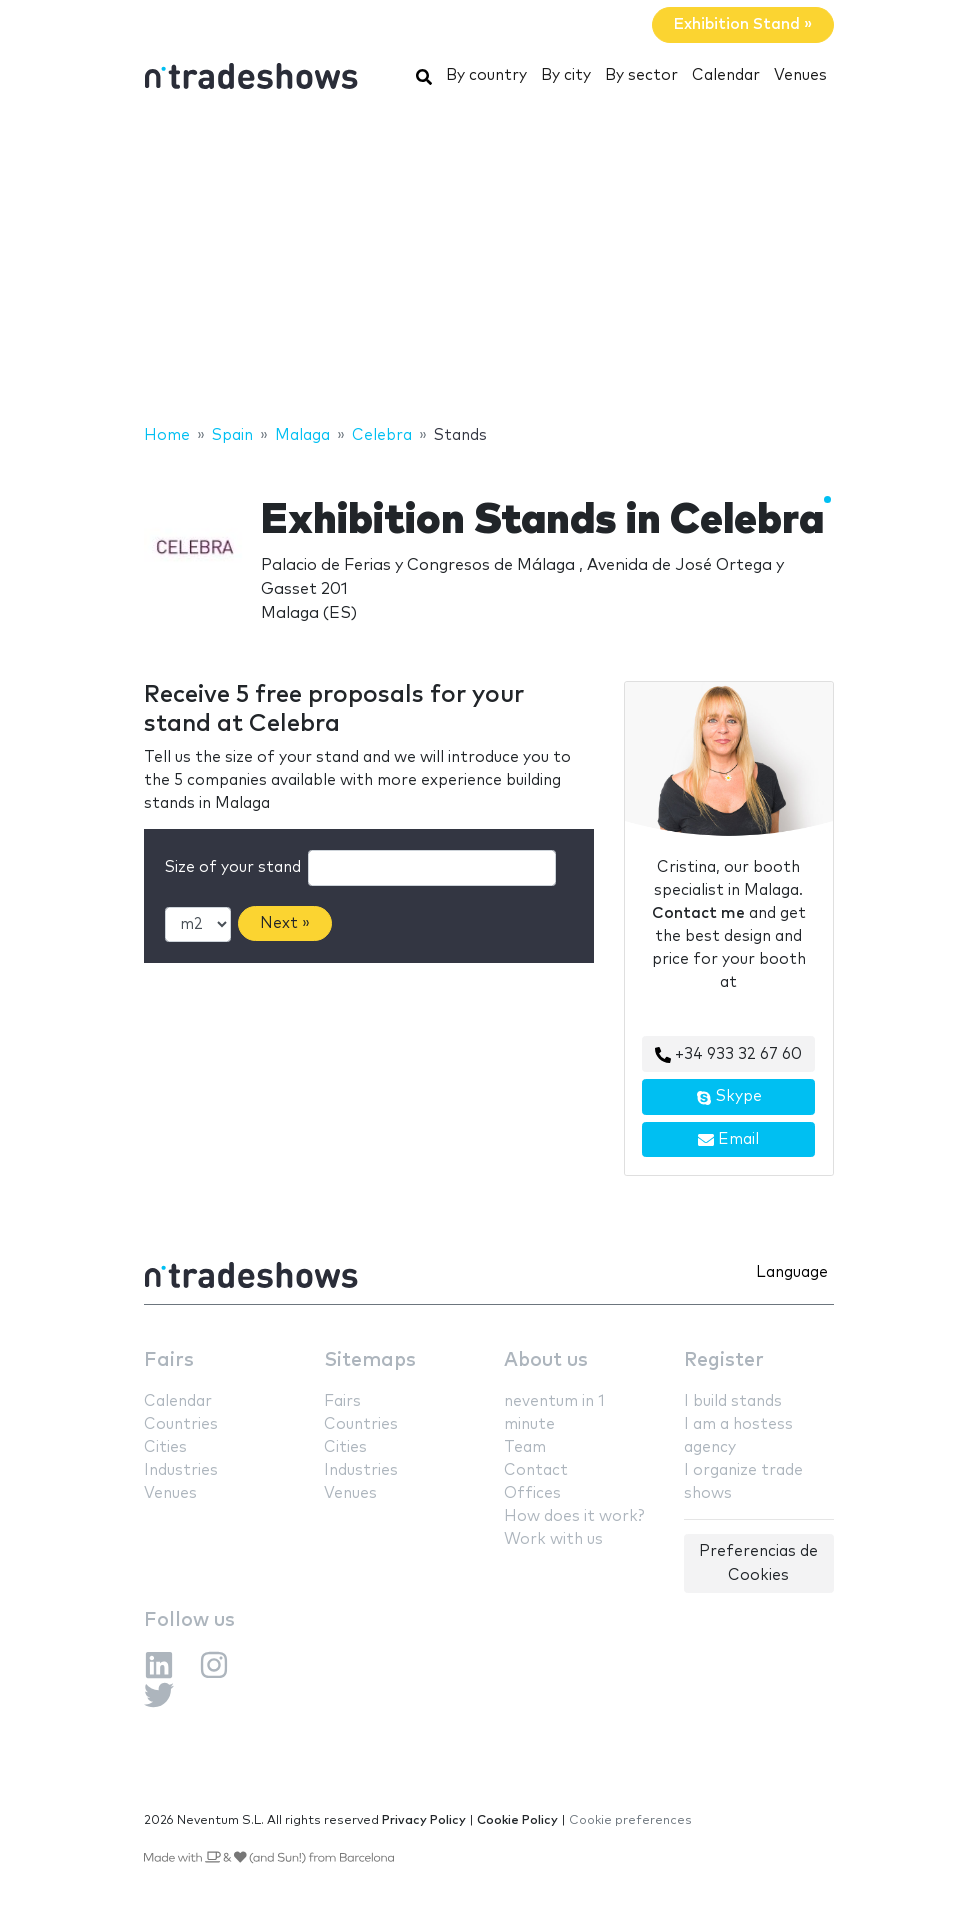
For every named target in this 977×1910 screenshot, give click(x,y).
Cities (165, 1447)
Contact (536, 1470)
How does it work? (574, 1516)
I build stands (733, 1401)
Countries (181, 1424)
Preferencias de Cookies (758, 1563)
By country (486, 75)
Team (525, 1447)
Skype (729, 1097)
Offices (532, 1493)
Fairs (169, 1360)
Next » (285, 923)
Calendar (726, 75)
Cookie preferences (630, 1820)
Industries (181, 1470)
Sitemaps (370, 1360)
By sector (641, 75)
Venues (800, 75)
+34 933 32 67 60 (728, 1055)
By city (566, 75)
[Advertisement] (488, 263)
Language (792, 1272)
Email (728, 1140)
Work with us (553, 1539)
